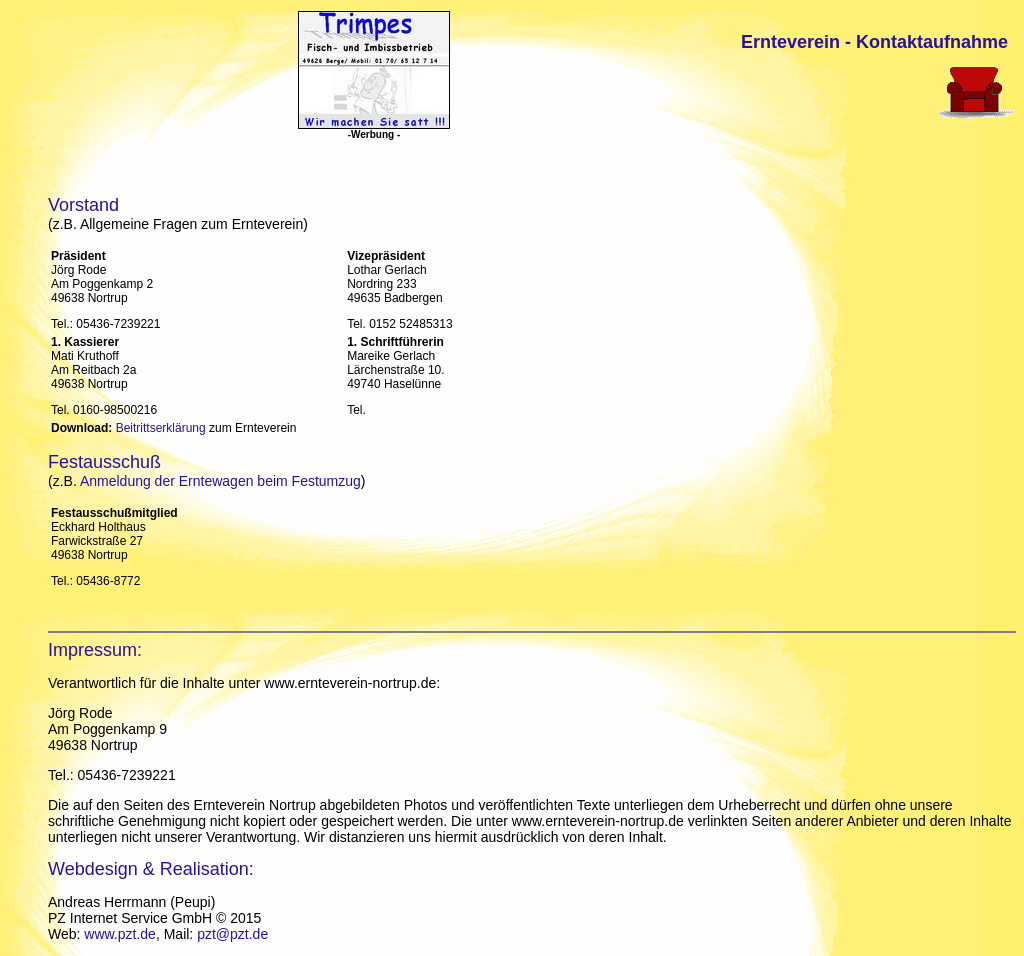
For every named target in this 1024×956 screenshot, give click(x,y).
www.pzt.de (120, 934)
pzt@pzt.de (232, 934)
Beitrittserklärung (161, 428)
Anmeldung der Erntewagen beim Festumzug (220, 481)
